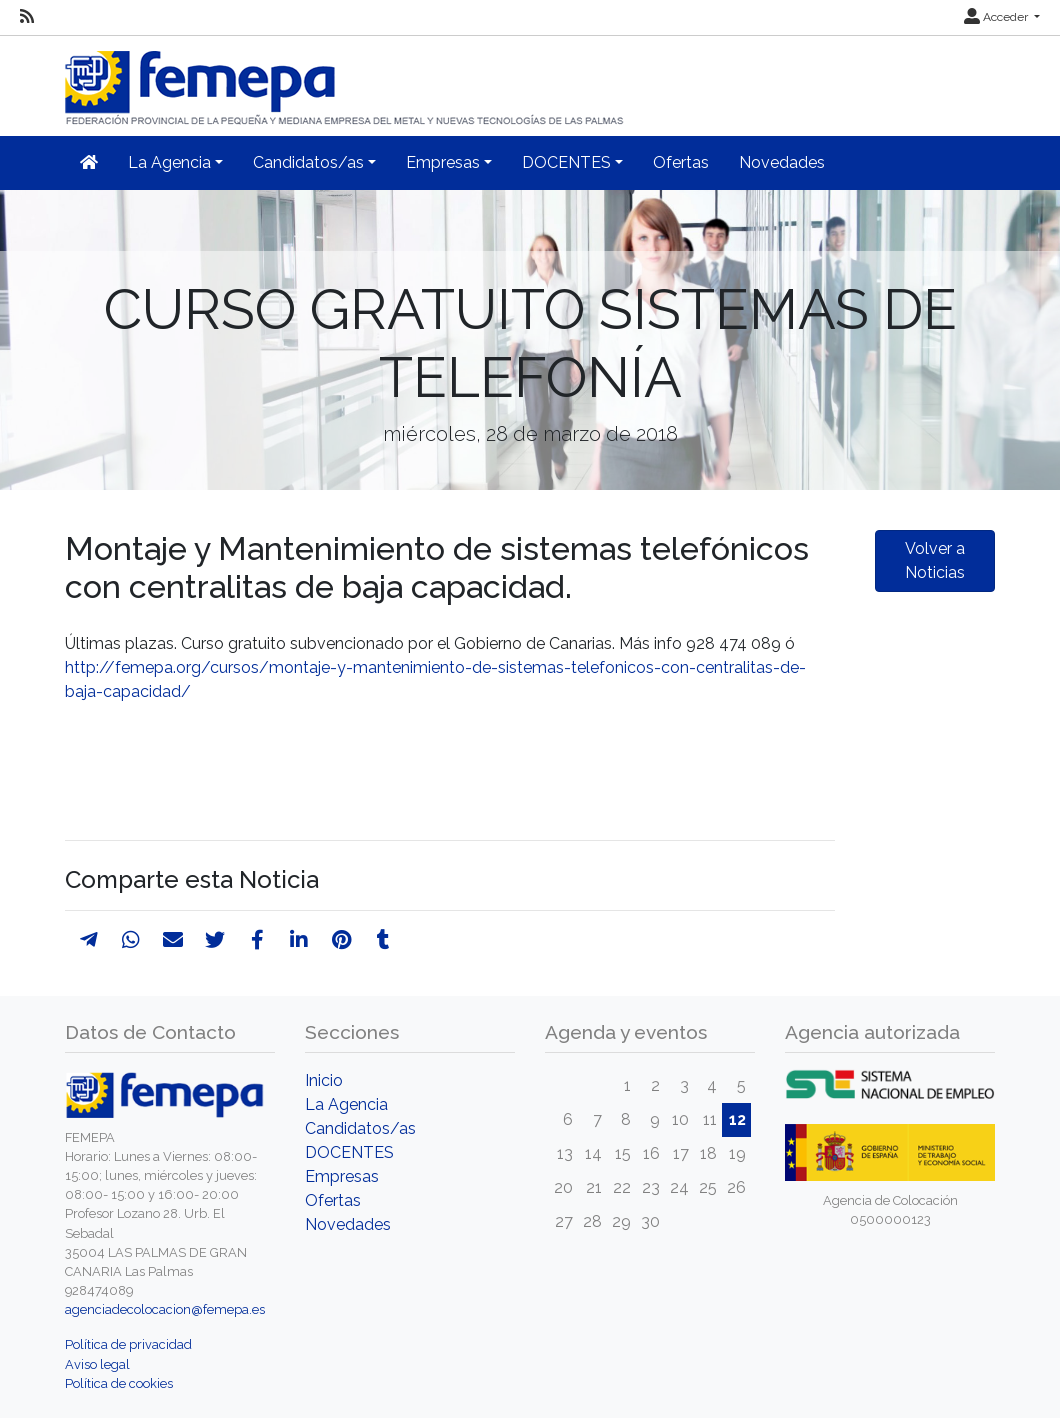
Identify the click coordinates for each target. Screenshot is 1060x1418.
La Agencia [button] (169, 162)
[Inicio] (346, 79)
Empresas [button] (443, 162)
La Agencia (346, 1104)
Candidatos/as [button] (308, 162)
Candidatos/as (360, 1128)
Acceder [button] (997, 17)
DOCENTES (349, 1152)
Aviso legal (97, 1364)
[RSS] (27, 17)
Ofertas (681, 162)
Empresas (342, 1176)
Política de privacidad (128, 1344)
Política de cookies (119, 1383)
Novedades (782, 162)
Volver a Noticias (935, 560)
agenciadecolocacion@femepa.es (165, 1309)
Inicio (324, 1080)
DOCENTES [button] (566, 162)
